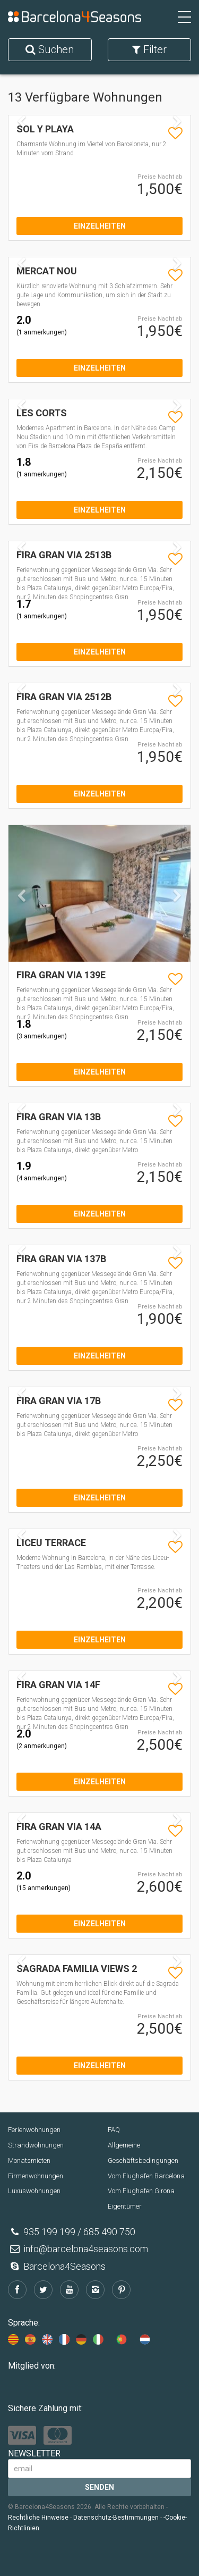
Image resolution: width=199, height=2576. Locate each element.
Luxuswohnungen (34, 2191)
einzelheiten (100, 226)
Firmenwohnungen (35, 2176)
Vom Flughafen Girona (141, 2191)
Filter (149, 49)
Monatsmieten (29, 2160)
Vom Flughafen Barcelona (146, 2176)
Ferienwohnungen (34, 2130)
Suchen (49, 49)
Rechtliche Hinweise (38, 2517)
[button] (22, 926)
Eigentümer (125, 2206)
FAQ (114, 2130)
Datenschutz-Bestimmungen (116, 2517)
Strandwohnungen (36, 2145)
